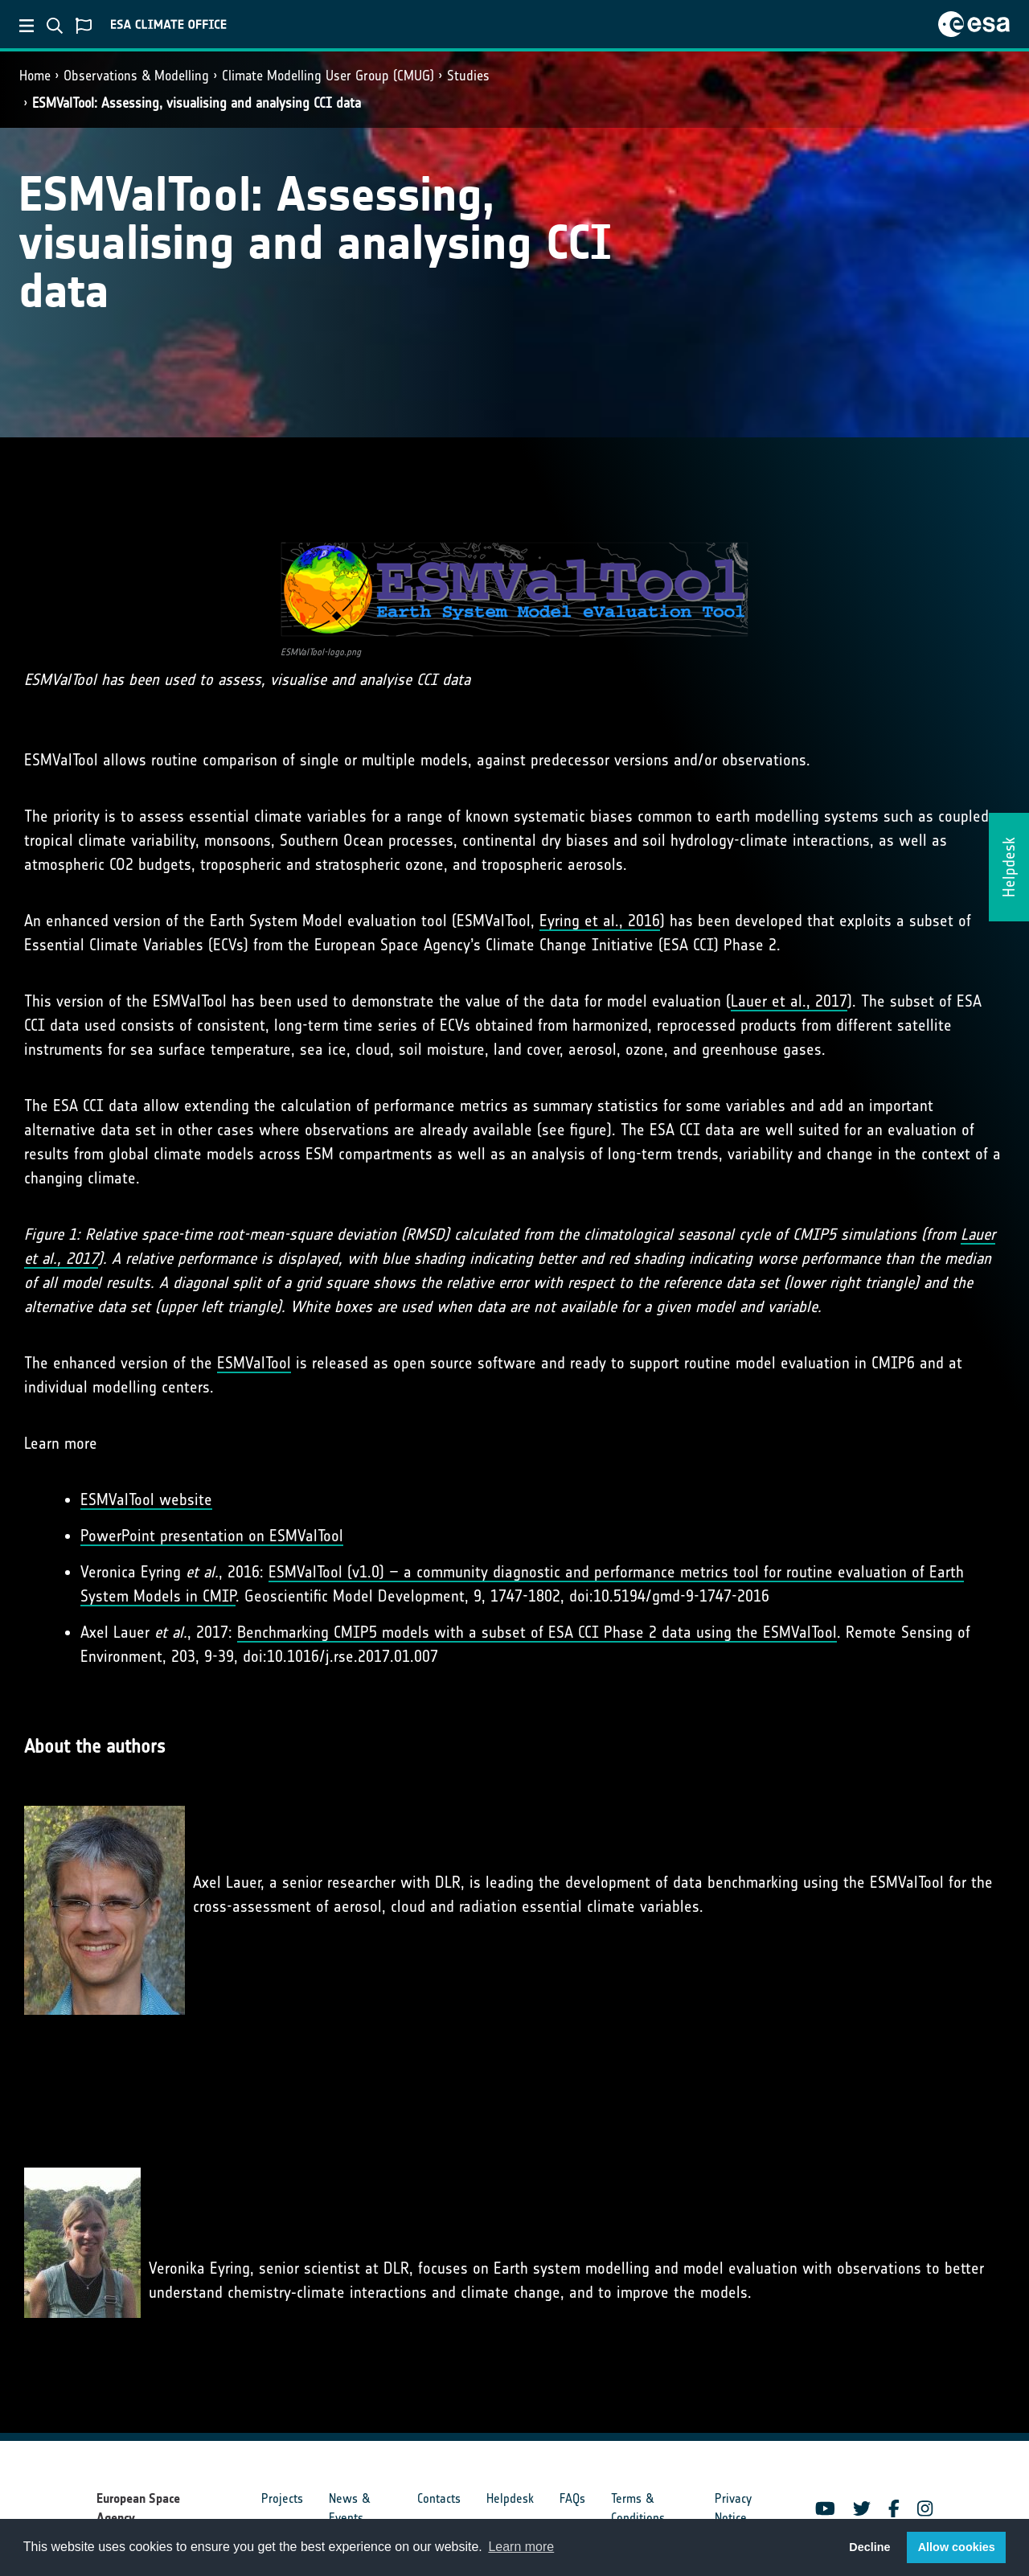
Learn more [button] (521, 2546)
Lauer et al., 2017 (789, 1001)
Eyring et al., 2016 (599, 920)
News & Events (349, 2508)
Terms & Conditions (638, 2508)
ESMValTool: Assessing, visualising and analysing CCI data (196, 103)
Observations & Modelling (136, 76)
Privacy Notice (733, 2508)
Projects (282, 2498)
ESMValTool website (146, 1499)
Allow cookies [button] (956, 2547)
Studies (468, 76)
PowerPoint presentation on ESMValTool (211, 1535)
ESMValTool (254, 1362)
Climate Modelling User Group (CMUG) (328, 76)
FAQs (572, 2498)
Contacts (439, 2498)
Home (35, 76)
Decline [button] (869, 2547)
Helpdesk (510, 2498)
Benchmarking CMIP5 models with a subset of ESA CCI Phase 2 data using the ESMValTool (537, 1632)
